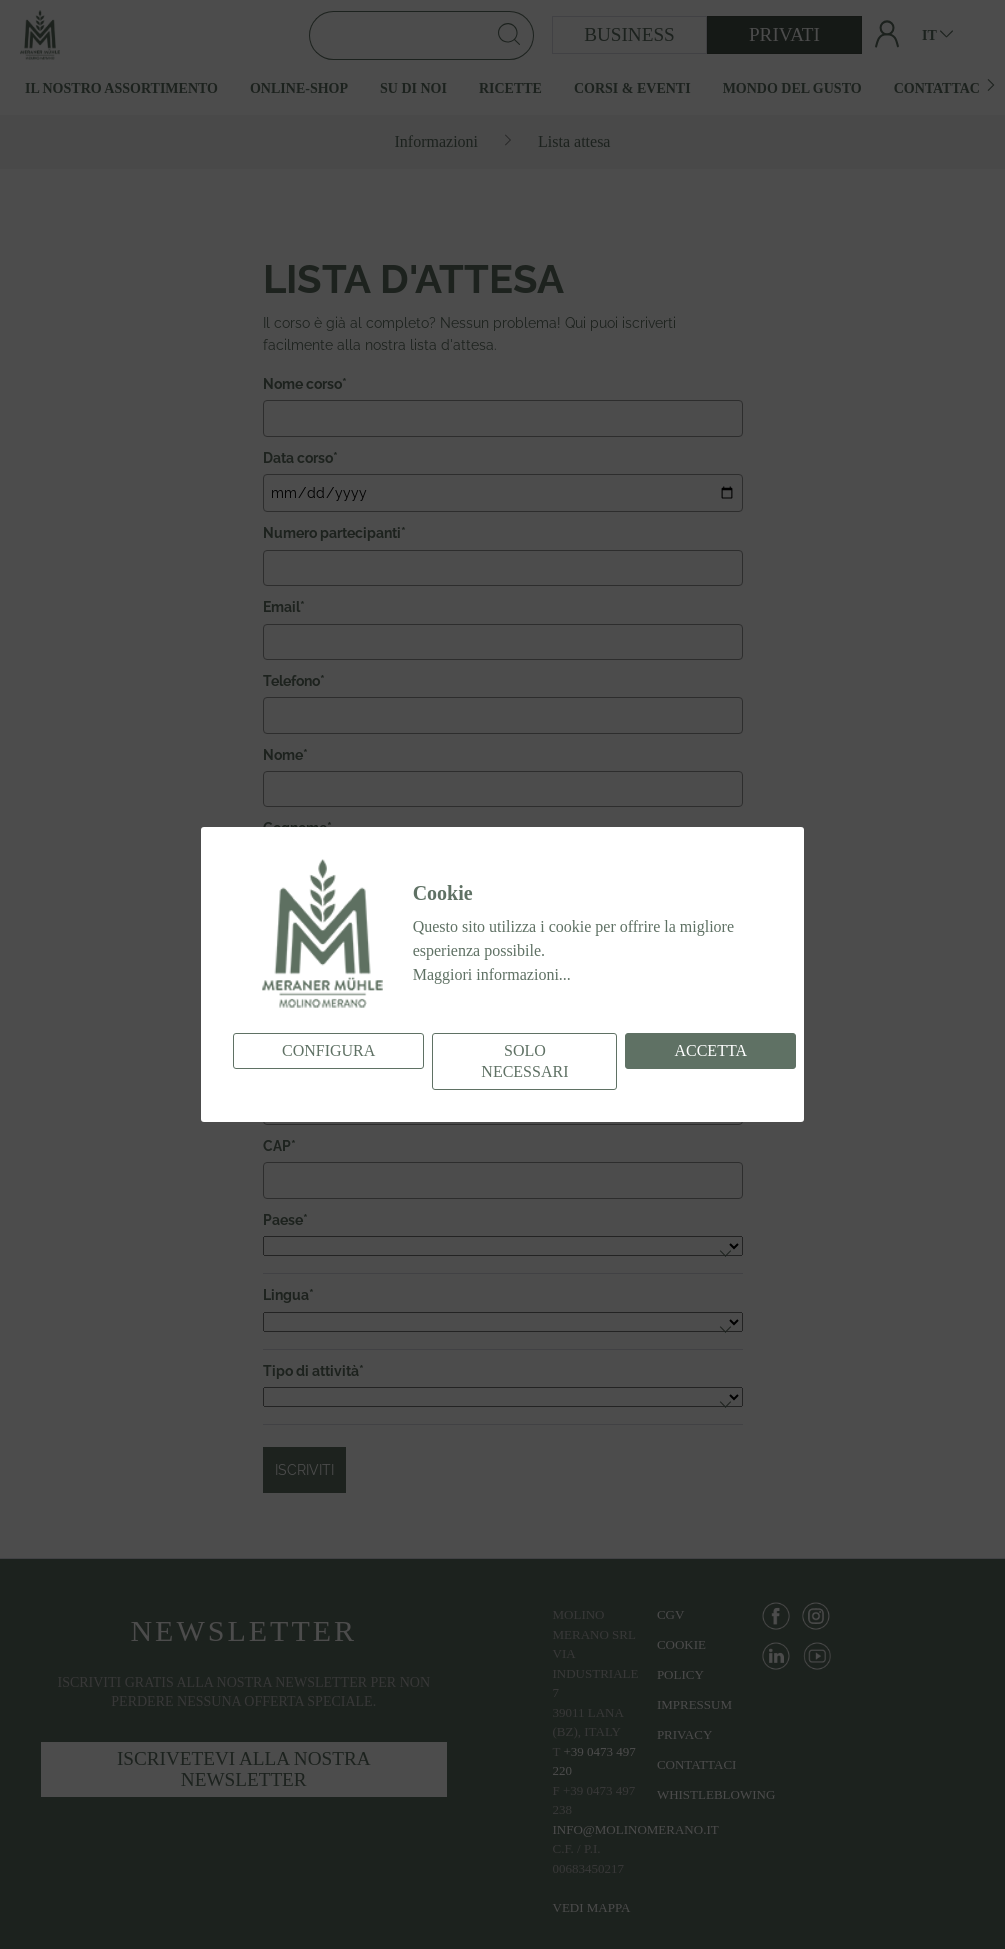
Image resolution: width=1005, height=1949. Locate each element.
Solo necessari (524, 1061)
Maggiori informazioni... (492, 974)
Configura (328, 1050)
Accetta (710, 1050)
